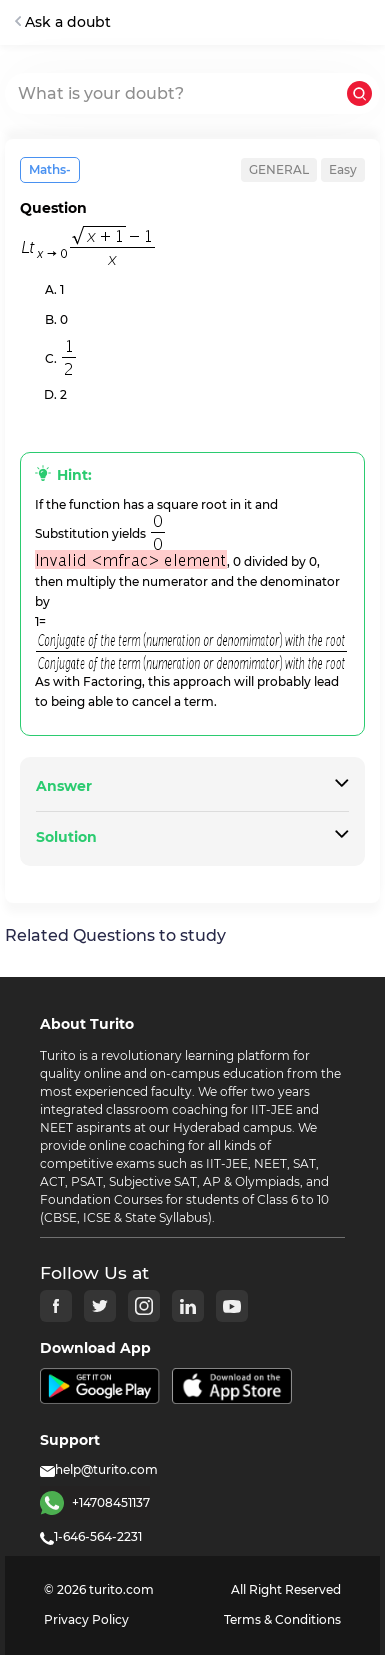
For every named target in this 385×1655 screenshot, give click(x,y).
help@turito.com (99, 1469)
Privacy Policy (86, 1619)
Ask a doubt (63, 22)
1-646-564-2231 (91, 1536)
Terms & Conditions (282, 1619)
